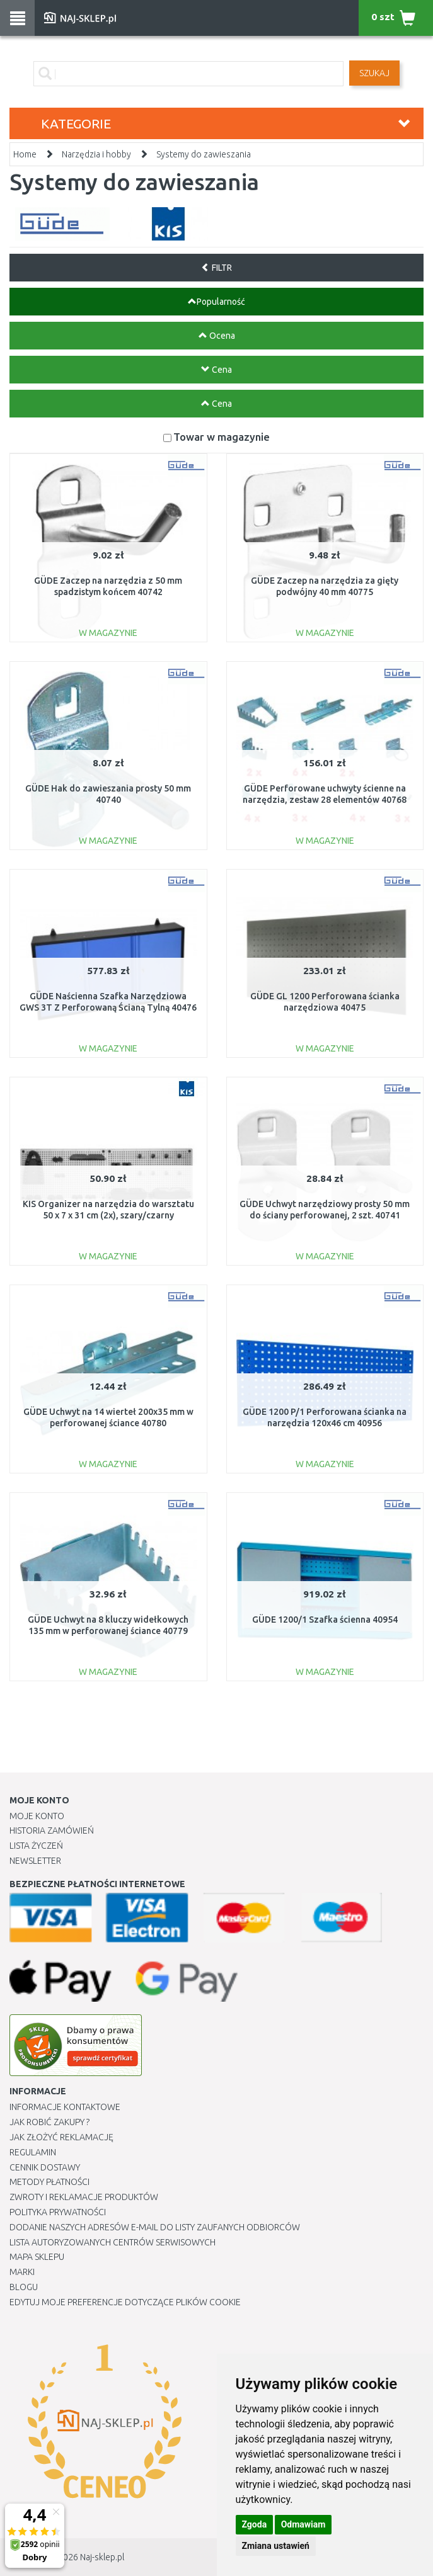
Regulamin (32, 2152)
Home (25, 154)
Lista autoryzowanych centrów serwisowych (112, 2242)
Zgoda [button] (254, 2524)
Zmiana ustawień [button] (275, 2546)
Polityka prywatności (57, 2212)
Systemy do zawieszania (203, 154)
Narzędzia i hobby (96, 154)
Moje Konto (36, 1816)
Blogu (23, 2287)
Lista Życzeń (36, 1846)
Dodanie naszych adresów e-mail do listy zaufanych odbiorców (154, 2227)
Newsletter (35, 1861)
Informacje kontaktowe (64, 2107)
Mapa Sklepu (36, 2257)
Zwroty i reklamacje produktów (83, 2197)
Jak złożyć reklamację (61, 2137)
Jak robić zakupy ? (49, 2122)
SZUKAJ (374, 73)
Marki (22, 2272)
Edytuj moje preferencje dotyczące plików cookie (125, 2302)
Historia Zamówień (51, 1830)
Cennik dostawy (44, 2167)
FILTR (216, 268)
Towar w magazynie (221, 437)
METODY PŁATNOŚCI (49, 2182)
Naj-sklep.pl (102, 2557)
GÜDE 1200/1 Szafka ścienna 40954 (325, 1619)
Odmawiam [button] (303, 2524)
